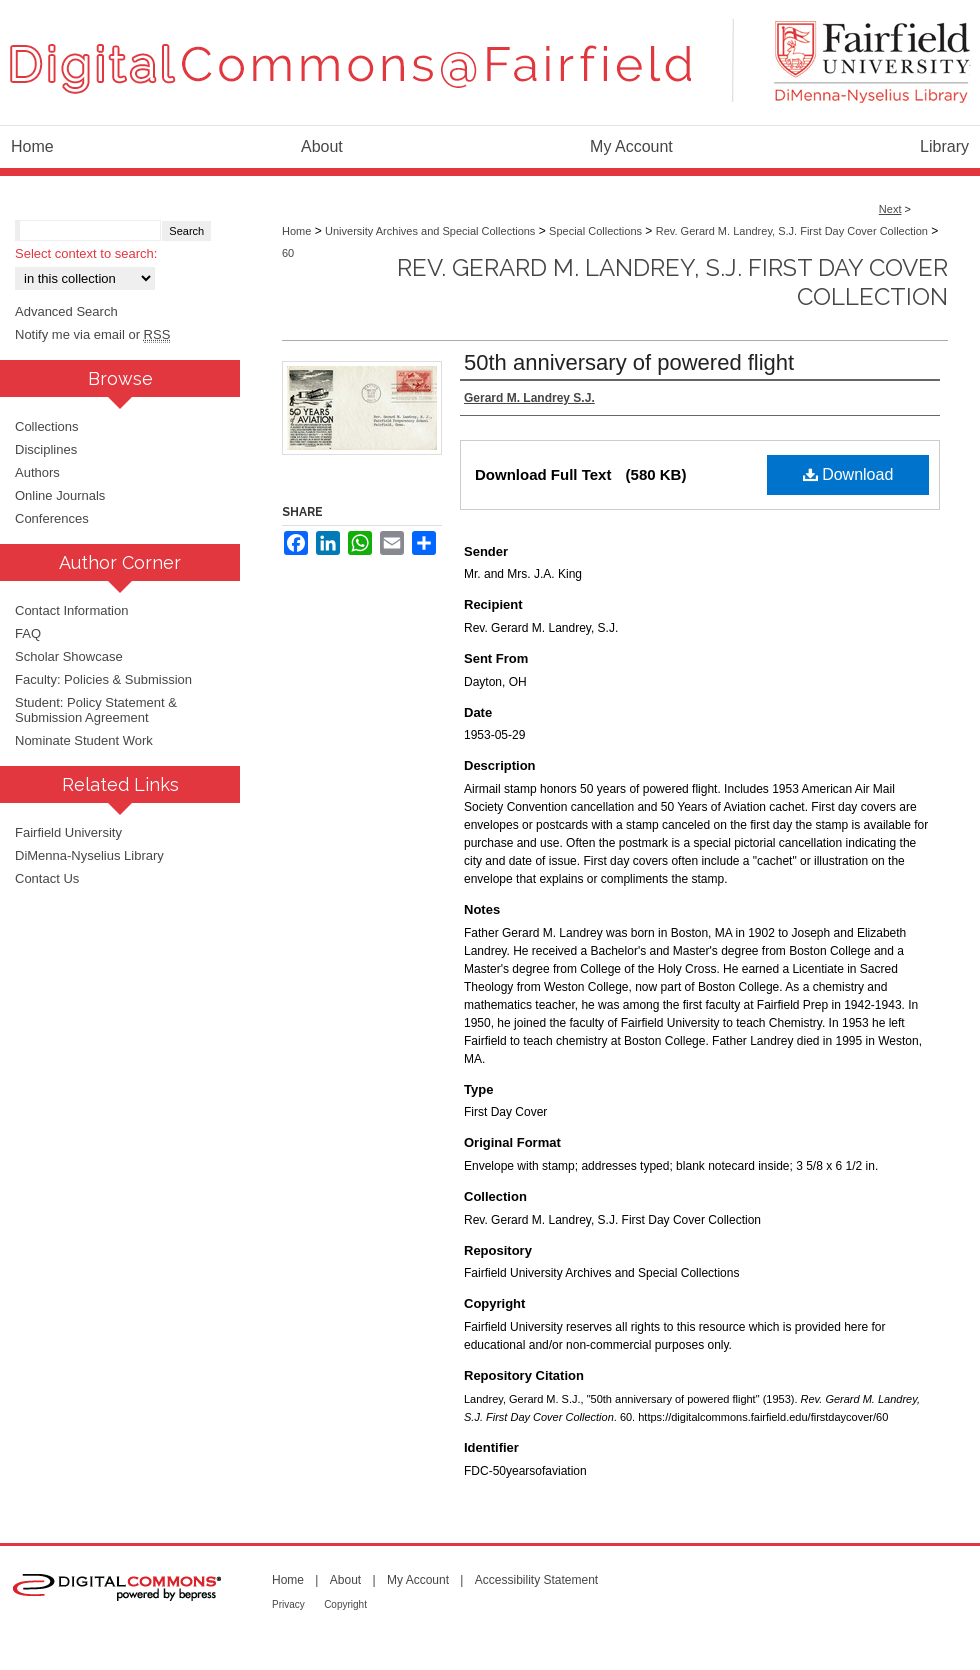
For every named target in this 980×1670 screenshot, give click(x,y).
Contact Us (47, 878)
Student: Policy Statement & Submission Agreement (96, 710)
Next (890, 209)
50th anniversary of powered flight (629, 362)
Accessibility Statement (536, 1580)
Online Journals (60, 495)
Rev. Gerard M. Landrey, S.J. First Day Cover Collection (792, 231)
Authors (37, 472)
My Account (418, 1580)
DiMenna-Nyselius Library (89, 855)
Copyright (345, 1604)
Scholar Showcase (69, 656)
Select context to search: (86, 253)
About (345, 1580)
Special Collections (595, 231)
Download (848, 474)
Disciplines (46, 449)
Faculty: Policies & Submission (103, 679)
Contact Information (71, 610)
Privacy (288, 1604)
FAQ (28, 633)
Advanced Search (66, 311)
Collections (47, 426)
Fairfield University (68, 832)
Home (296, 231)
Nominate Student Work (84, 740)
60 (288, 253)
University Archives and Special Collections (430, 231)
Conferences (52, 518)
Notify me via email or (92, 334)
